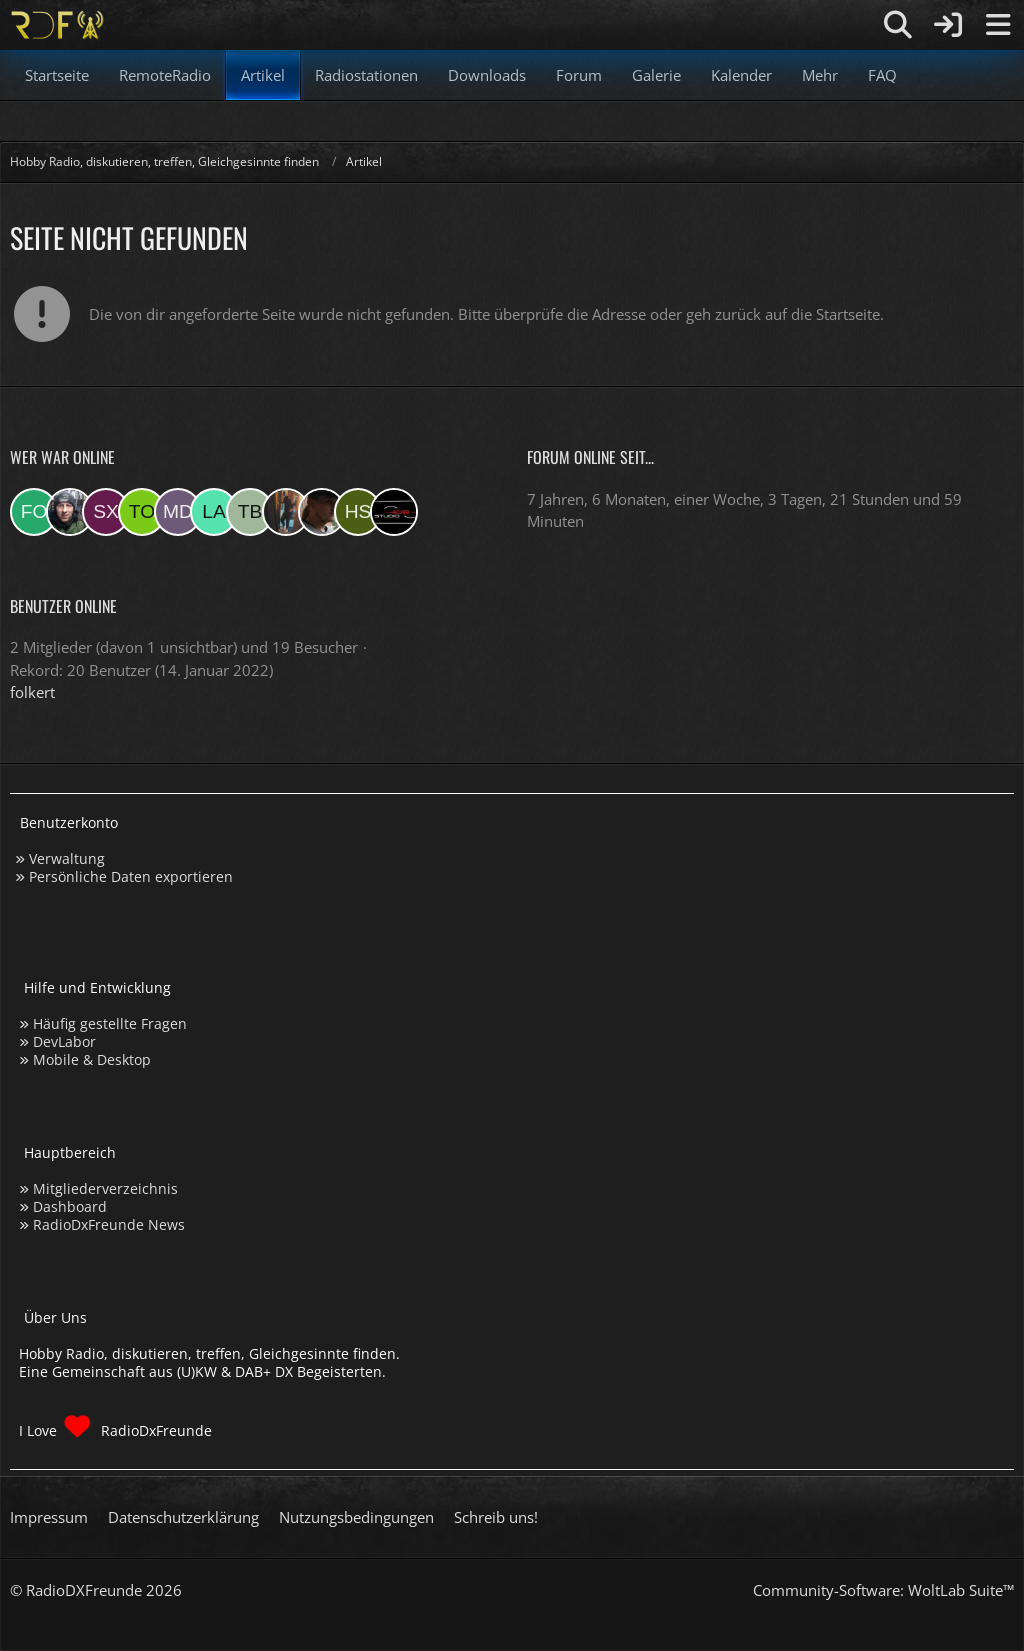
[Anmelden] (948, 25)
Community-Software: (883, 1590)
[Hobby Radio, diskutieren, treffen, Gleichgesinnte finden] (57, 25)
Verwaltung (67, 858)
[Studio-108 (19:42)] (394, 512)
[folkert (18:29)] (34, 512)
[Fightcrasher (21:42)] (322, 512)
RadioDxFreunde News (109, 1224)
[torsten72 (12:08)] (142, 512)
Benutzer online (63, 606)
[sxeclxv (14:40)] (106, 512)
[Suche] (898, 25)
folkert (32, 692)
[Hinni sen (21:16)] (358, 512)
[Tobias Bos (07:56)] (250, 512)
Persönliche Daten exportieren (131, 876)
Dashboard (70, 1206)
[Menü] (998, 25)
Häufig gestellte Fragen (110, 1023)
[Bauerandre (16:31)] (70, 512)
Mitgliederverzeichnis (105, 1188)
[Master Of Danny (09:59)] (178, 512)
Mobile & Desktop (92, 1059)
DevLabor (64, 1041)
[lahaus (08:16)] (214, 512)
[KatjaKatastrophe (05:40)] (286, 512)
